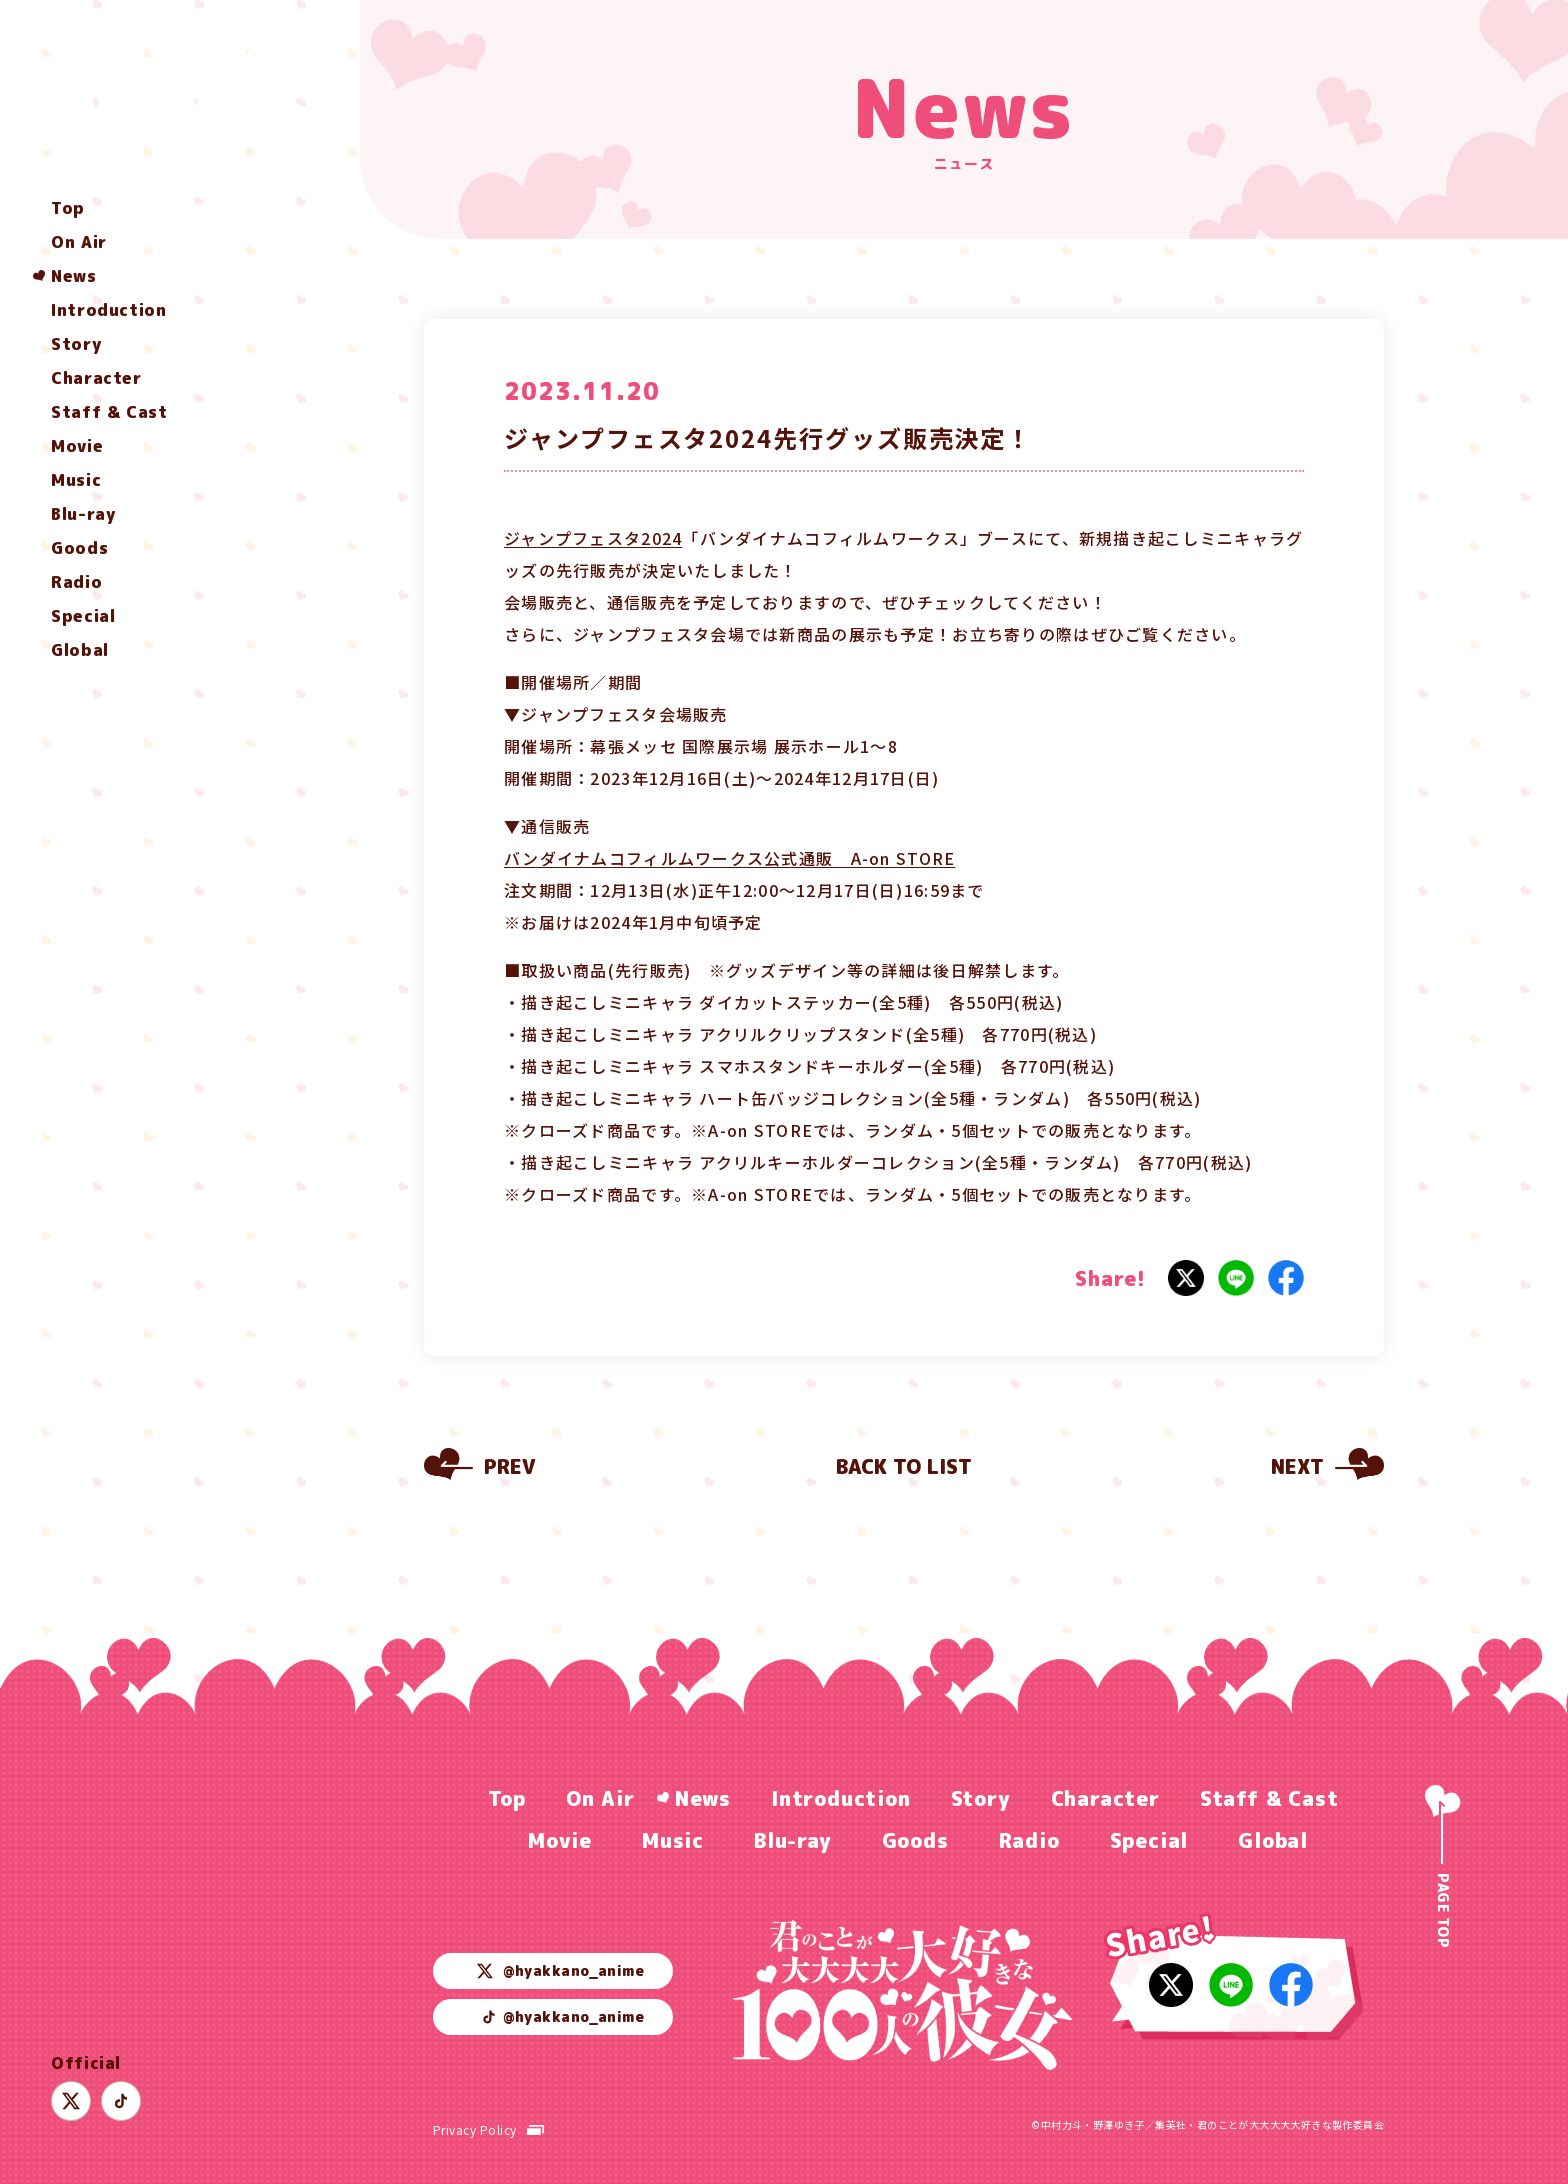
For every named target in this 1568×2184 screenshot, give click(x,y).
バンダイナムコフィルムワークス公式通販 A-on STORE (729, 858)
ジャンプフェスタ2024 (593, 538)
